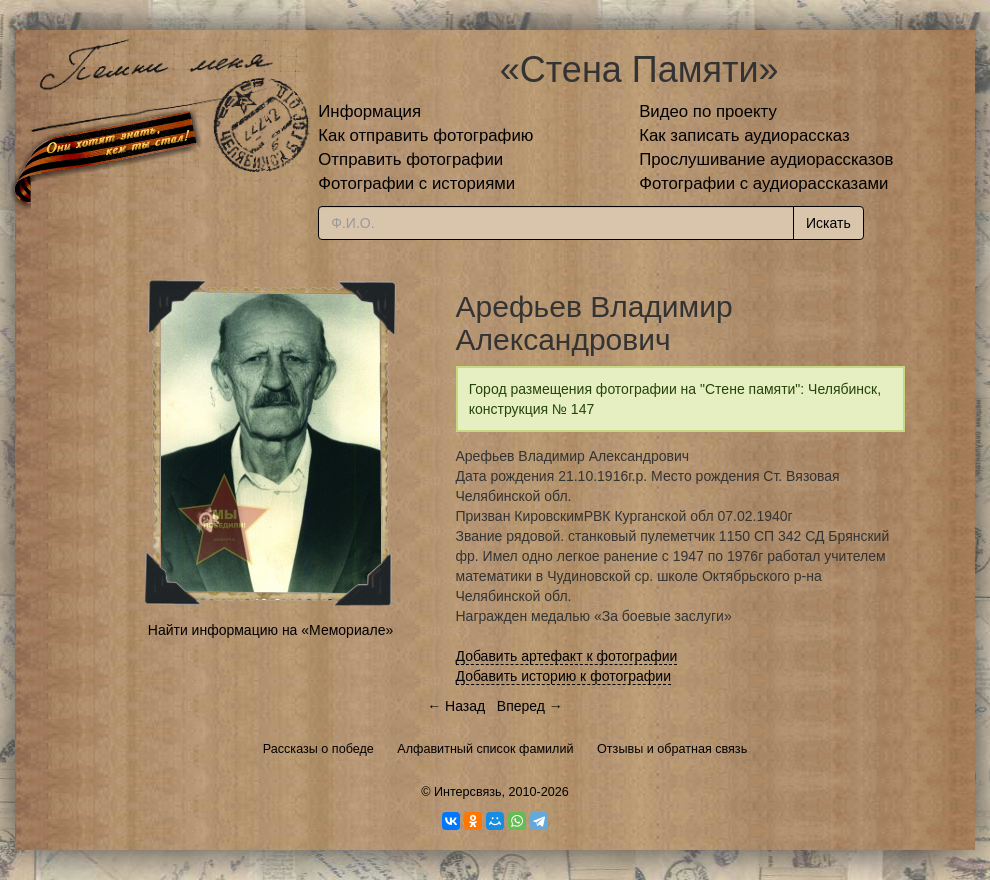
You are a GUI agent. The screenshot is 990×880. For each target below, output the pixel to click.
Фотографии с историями (416, 183)
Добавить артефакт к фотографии (567, 656)
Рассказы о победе (318, 749)
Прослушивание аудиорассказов (766, 159)
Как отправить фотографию (425, 135)
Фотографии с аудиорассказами (763, 183)
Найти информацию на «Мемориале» (270, 630)
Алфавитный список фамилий (485, 749)
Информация (369, 111)
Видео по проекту (708, 111)
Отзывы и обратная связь (672, 749)
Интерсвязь (468, 792)
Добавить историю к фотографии (564, 676)
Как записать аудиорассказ (744, 135)
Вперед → (530, 706)
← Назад (456, 706)
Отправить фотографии (410, 159)
